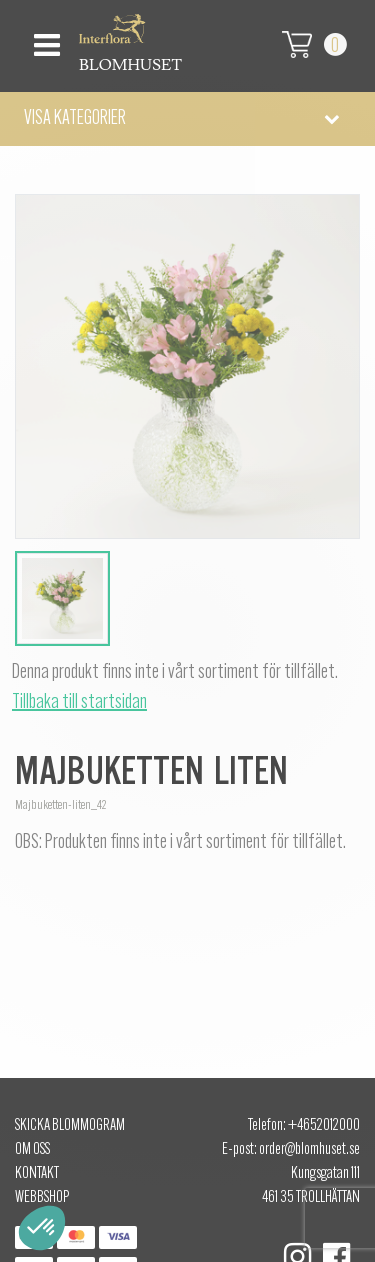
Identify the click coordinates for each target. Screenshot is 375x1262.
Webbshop (42, 1198)
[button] (187, 119)
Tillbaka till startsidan (79, 703)
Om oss (32, 1150)
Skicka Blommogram (70, 1126)
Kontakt (37, 1174)
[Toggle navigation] (44, 39)
